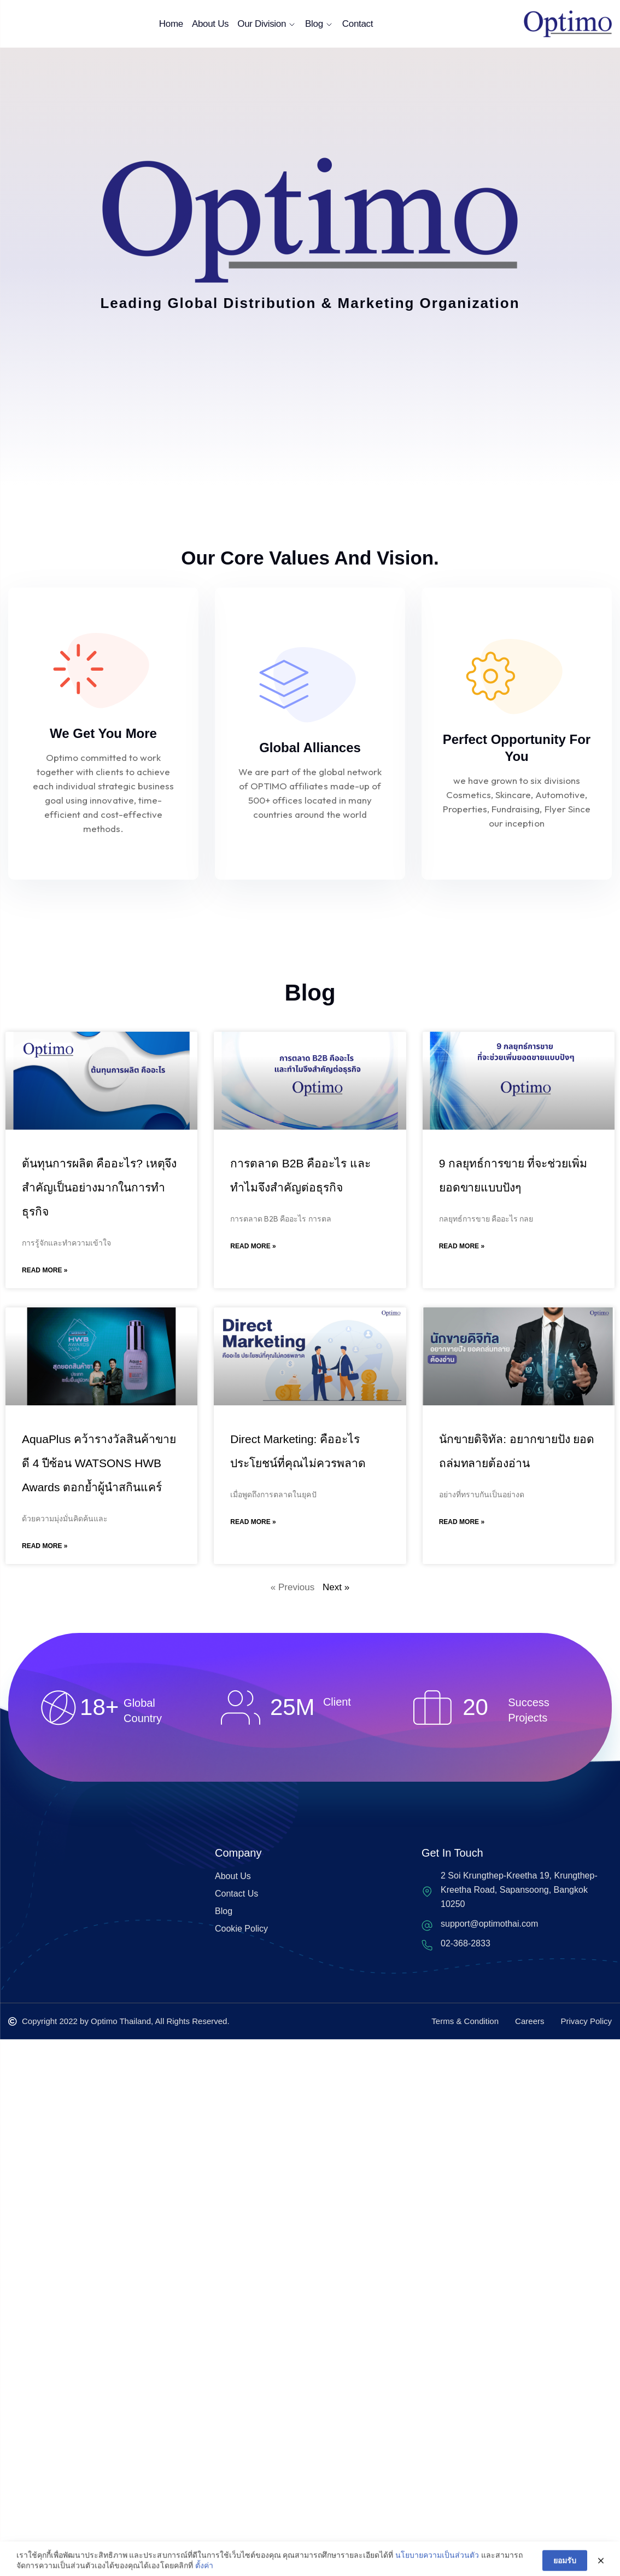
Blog (319, 24)
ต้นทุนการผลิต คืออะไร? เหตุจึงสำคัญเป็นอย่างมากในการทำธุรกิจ (99, 1187)
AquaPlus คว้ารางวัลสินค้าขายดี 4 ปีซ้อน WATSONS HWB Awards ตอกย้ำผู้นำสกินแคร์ (99, 1463)
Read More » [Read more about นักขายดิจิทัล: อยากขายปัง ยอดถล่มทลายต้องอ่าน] (461, 1522)
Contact (357, 24)
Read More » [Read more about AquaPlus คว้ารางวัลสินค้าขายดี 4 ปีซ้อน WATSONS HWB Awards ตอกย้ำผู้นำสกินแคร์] (44, 1546)
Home (171, 24)
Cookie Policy (241, 1928)
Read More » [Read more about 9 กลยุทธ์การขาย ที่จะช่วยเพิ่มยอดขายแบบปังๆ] (461, 1246)
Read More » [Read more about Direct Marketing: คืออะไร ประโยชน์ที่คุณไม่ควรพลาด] (253, 1522)
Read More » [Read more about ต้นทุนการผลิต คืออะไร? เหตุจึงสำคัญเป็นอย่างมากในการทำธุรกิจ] (44, 1270)
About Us (210, 24)
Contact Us (236, 1893)
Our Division (266, 24)
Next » (336, 1587)
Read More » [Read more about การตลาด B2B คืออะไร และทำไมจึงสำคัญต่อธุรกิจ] (253, 1246)
